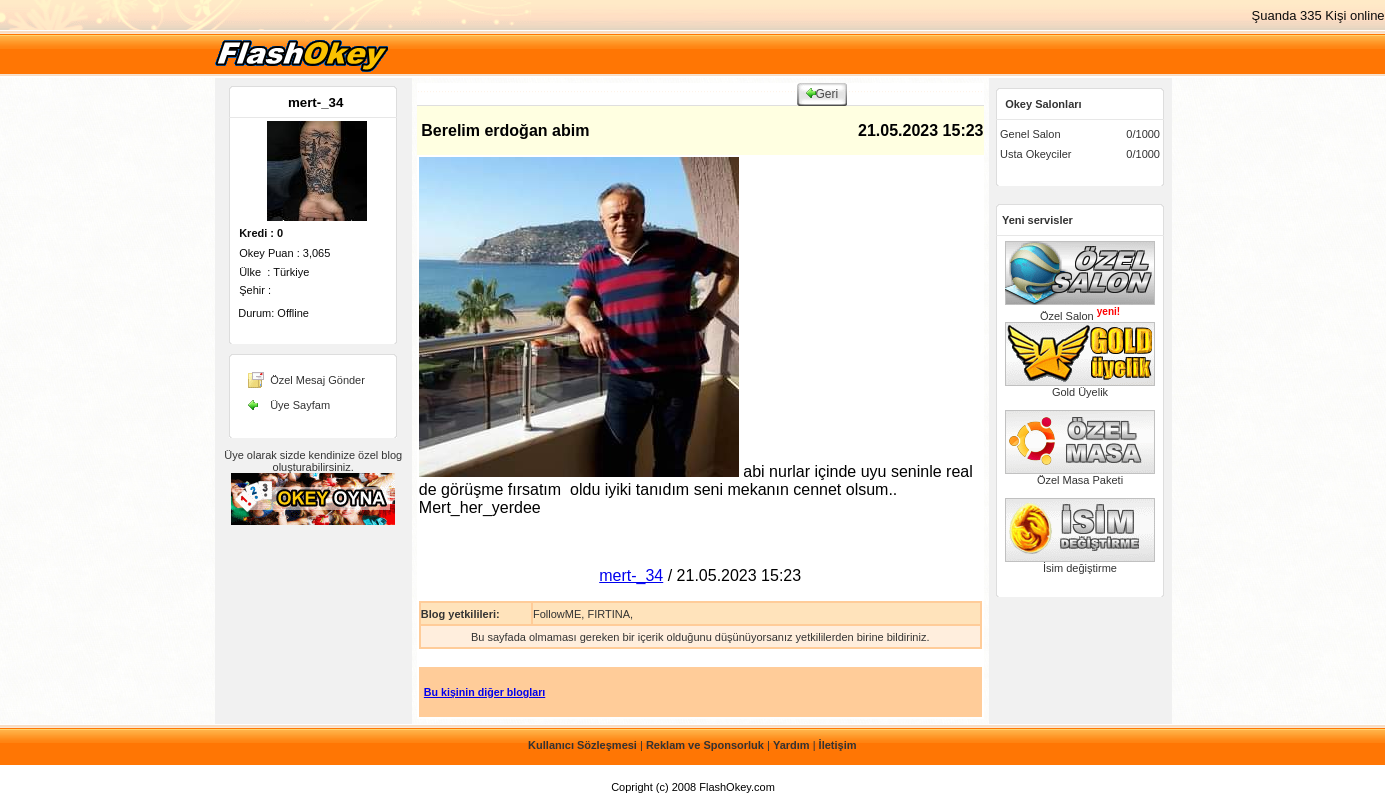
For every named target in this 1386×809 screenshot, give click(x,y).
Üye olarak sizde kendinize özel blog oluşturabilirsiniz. (313, 461)
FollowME (557, 614)
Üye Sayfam (300, 405)
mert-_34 (316, 102)
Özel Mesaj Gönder (317, 380)
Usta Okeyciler (1036, 154)
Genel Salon (1030, 134)
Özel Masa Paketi (1080, 475)
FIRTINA (608, 614)
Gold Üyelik (1080, 387)
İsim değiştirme (1080, 563)
